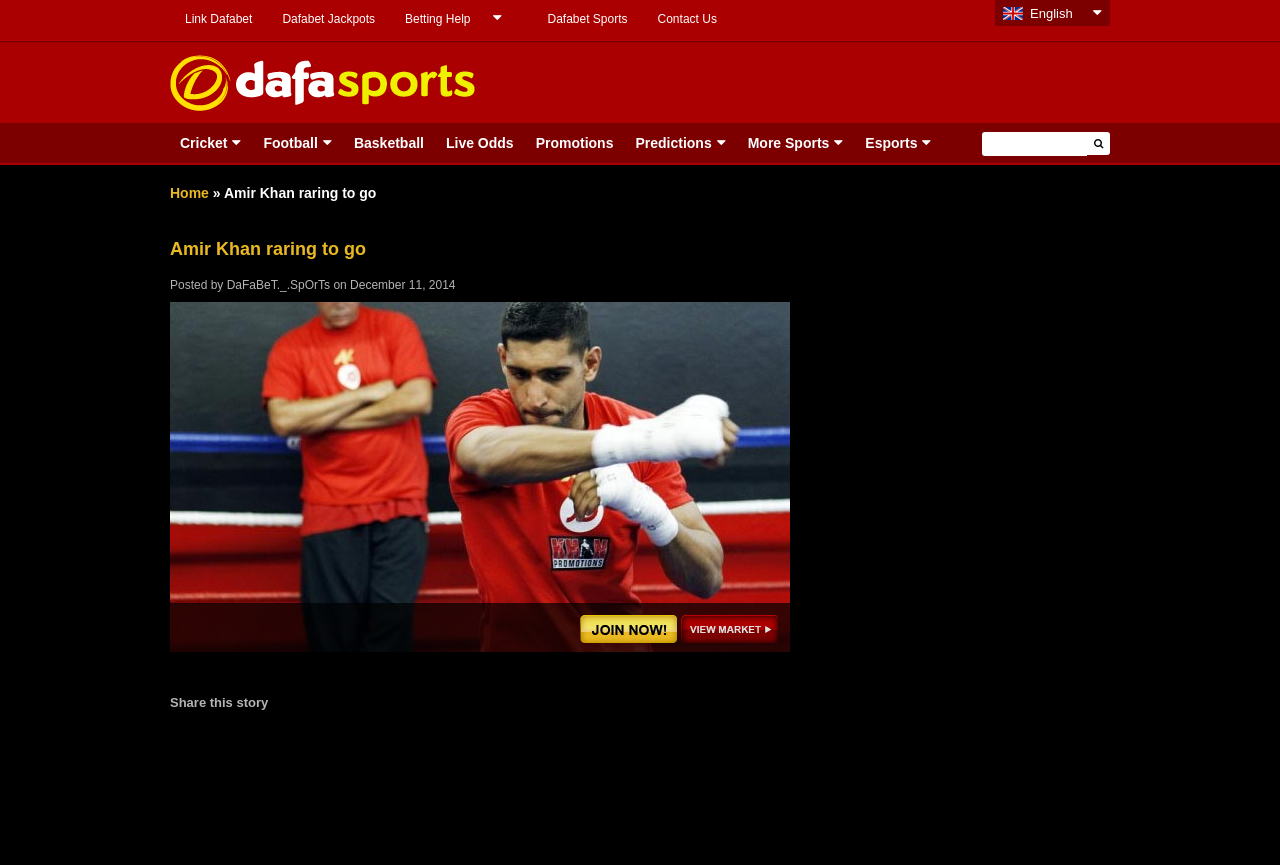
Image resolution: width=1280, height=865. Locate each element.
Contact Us (687, 19)
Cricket (203, 143)
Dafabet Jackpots (328, 19)
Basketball (389, 143)
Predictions (673, 143)
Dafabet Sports (587, 19)
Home (189, 193)
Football (290, 143)
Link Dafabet (218, 19)
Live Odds (480, 143)
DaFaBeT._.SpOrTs (278, 285)
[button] (1098, 143)
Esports (891, 143)
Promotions (575, 143)
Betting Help (437, 19)
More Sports (789, 143)
